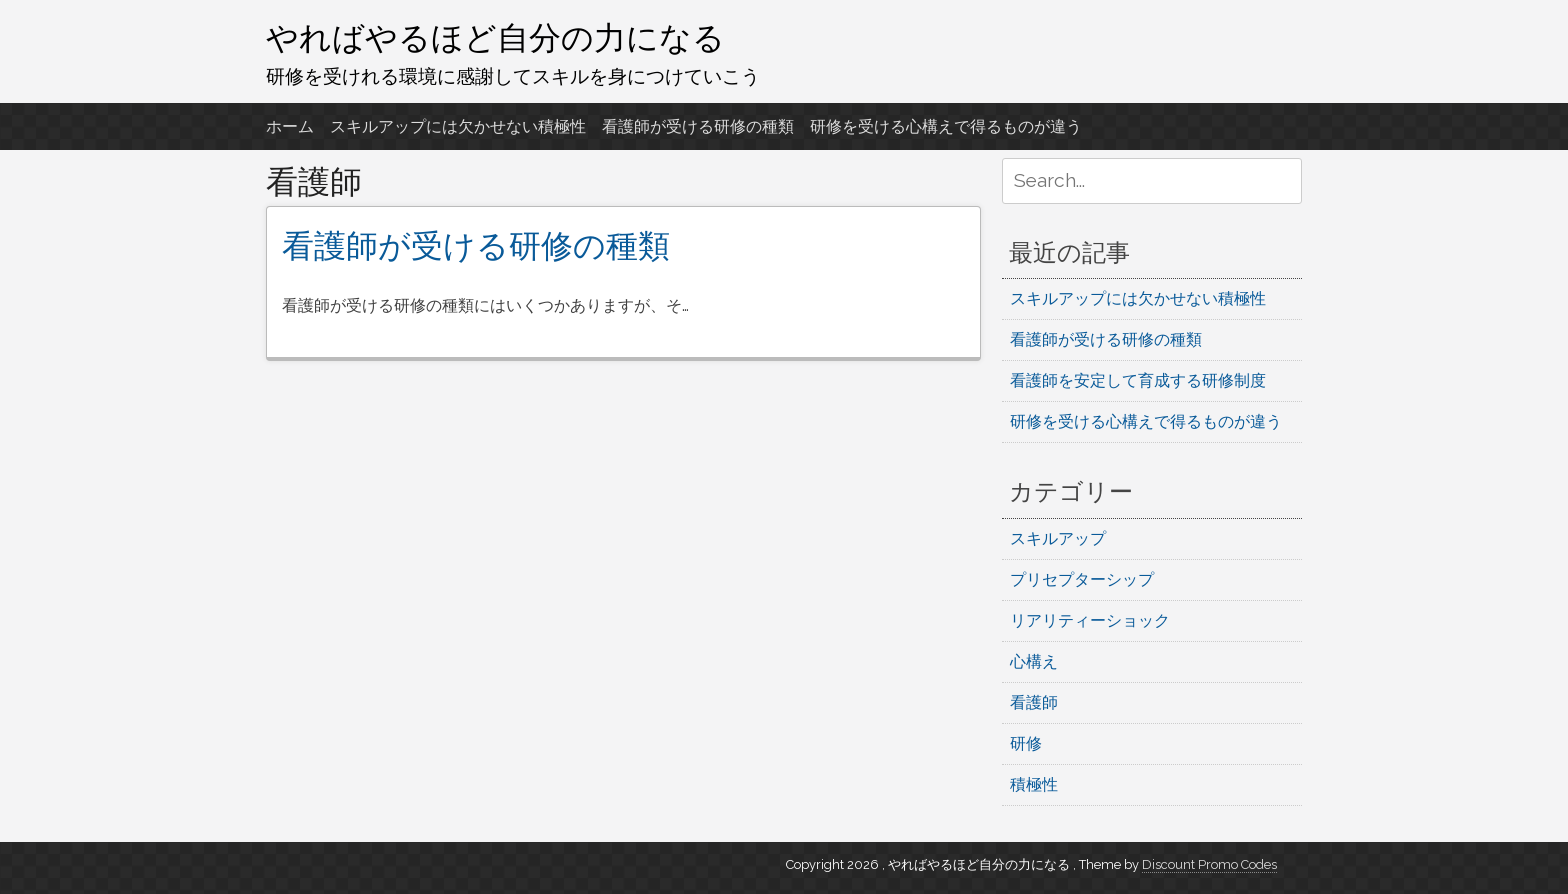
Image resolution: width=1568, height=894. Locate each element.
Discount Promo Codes (1209, 864)
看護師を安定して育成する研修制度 (1138, 380)
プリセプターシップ (1082, 579)
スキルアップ (1058, 538)
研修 (1026, 743)
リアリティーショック (1090, 620)
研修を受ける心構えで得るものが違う (946, 126)
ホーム (290, 126)
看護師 (1034, 702)
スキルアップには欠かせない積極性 (458, 126)
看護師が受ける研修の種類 (698, 126)
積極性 (1034, 784)
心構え (1034, 661)
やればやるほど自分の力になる (495, 37)
